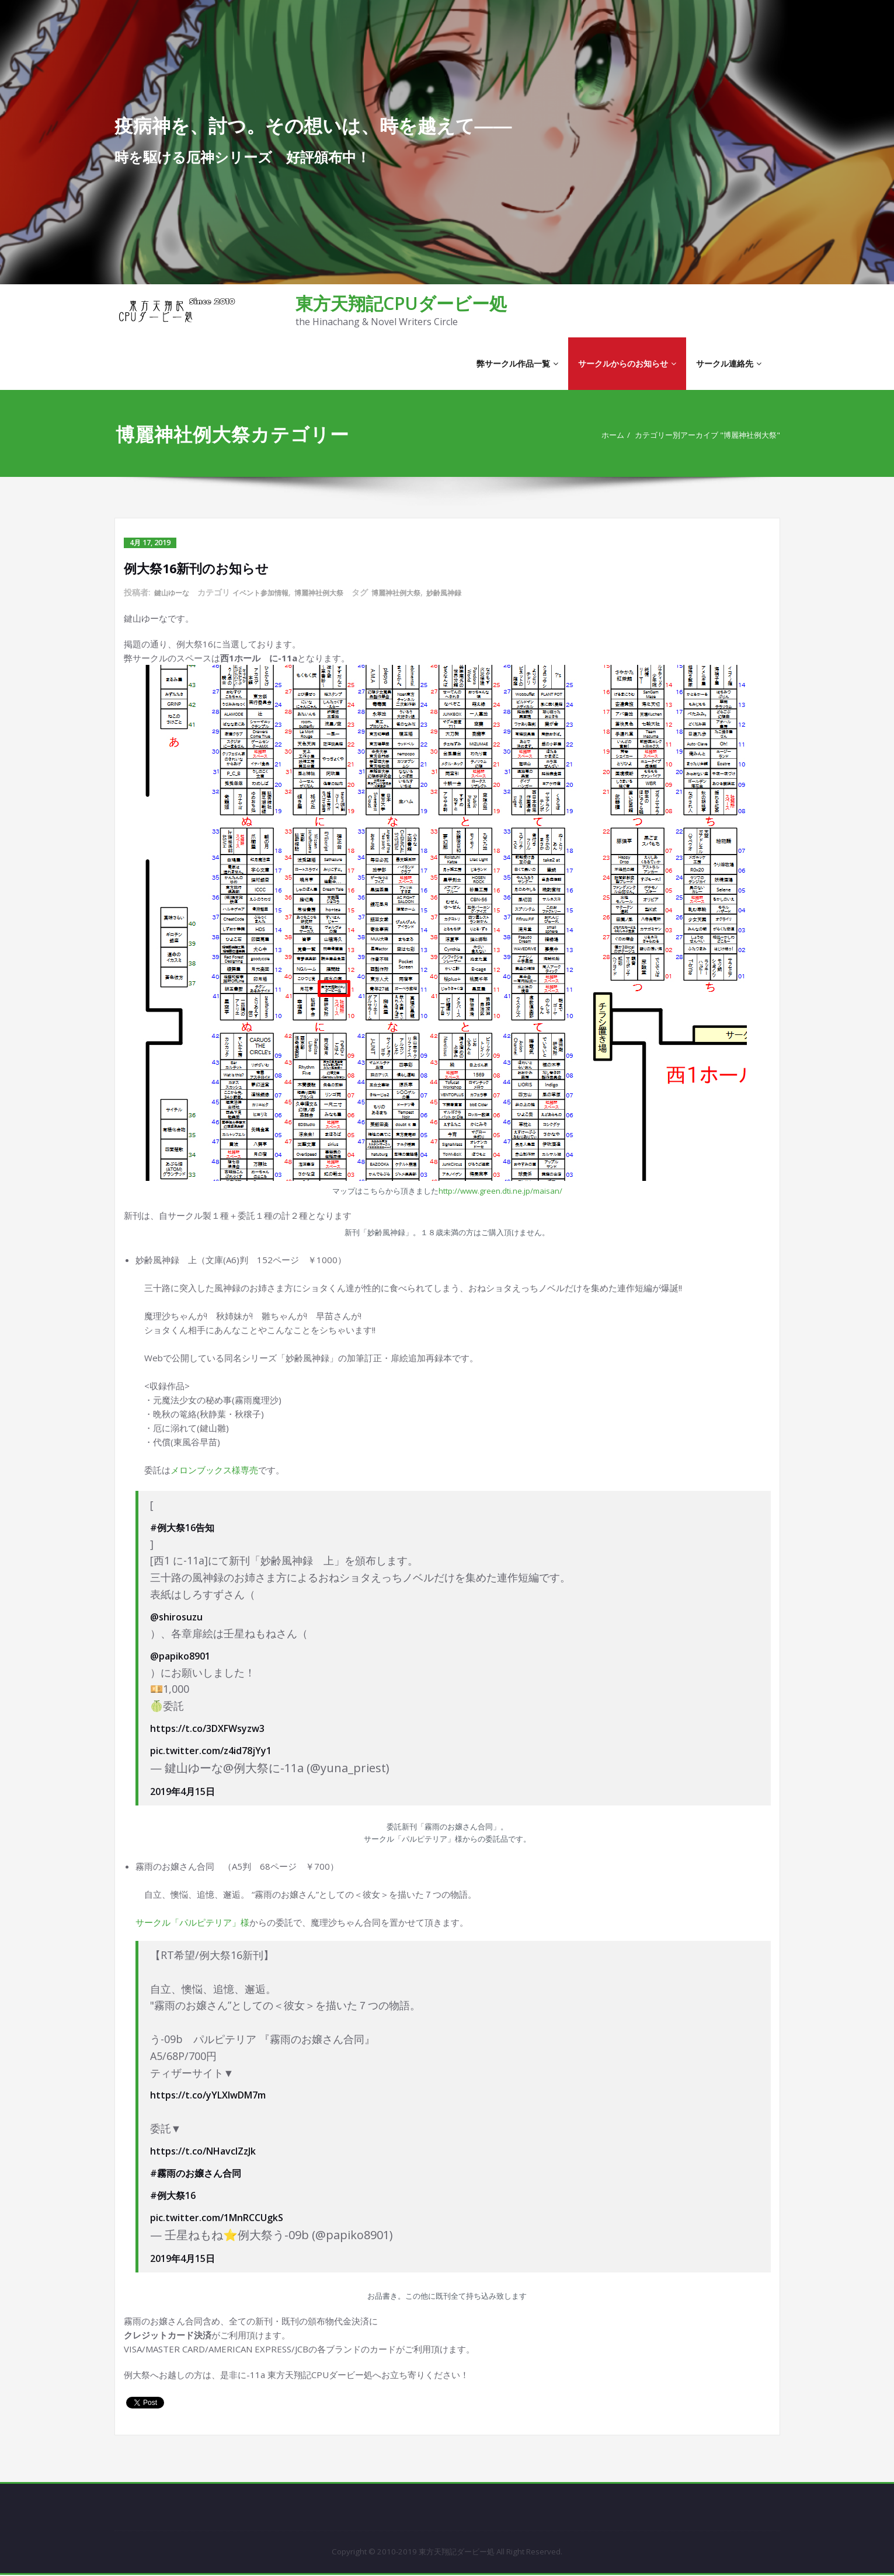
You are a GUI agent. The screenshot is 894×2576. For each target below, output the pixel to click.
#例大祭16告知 (182, 1527)
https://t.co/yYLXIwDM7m (208, 2095)
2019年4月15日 (182, 1791)
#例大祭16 (173, 2195)
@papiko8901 (180, 1655)
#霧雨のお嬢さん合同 (195, 2173)
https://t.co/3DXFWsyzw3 (207, 1728)
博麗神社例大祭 (338, 592)
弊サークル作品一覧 (517, 363)
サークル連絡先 (728, 363)
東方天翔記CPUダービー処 (401, 303)
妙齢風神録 (478, 592)
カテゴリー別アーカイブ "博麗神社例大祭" (697, 435)
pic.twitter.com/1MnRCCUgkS (216, 2217)
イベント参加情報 (271, 592)
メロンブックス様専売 (214, 1469)
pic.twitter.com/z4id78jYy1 (211, 1750)
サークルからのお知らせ (627, 363)
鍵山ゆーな (174, 592)
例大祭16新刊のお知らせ (203, 567)
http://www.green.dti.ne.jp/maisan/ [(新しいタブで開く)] (500, 1190)
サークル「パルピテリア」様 (192, 1922)
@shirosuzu (176, 1616)
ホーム (589, 435)
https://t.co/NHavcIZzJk (203, 2151)
